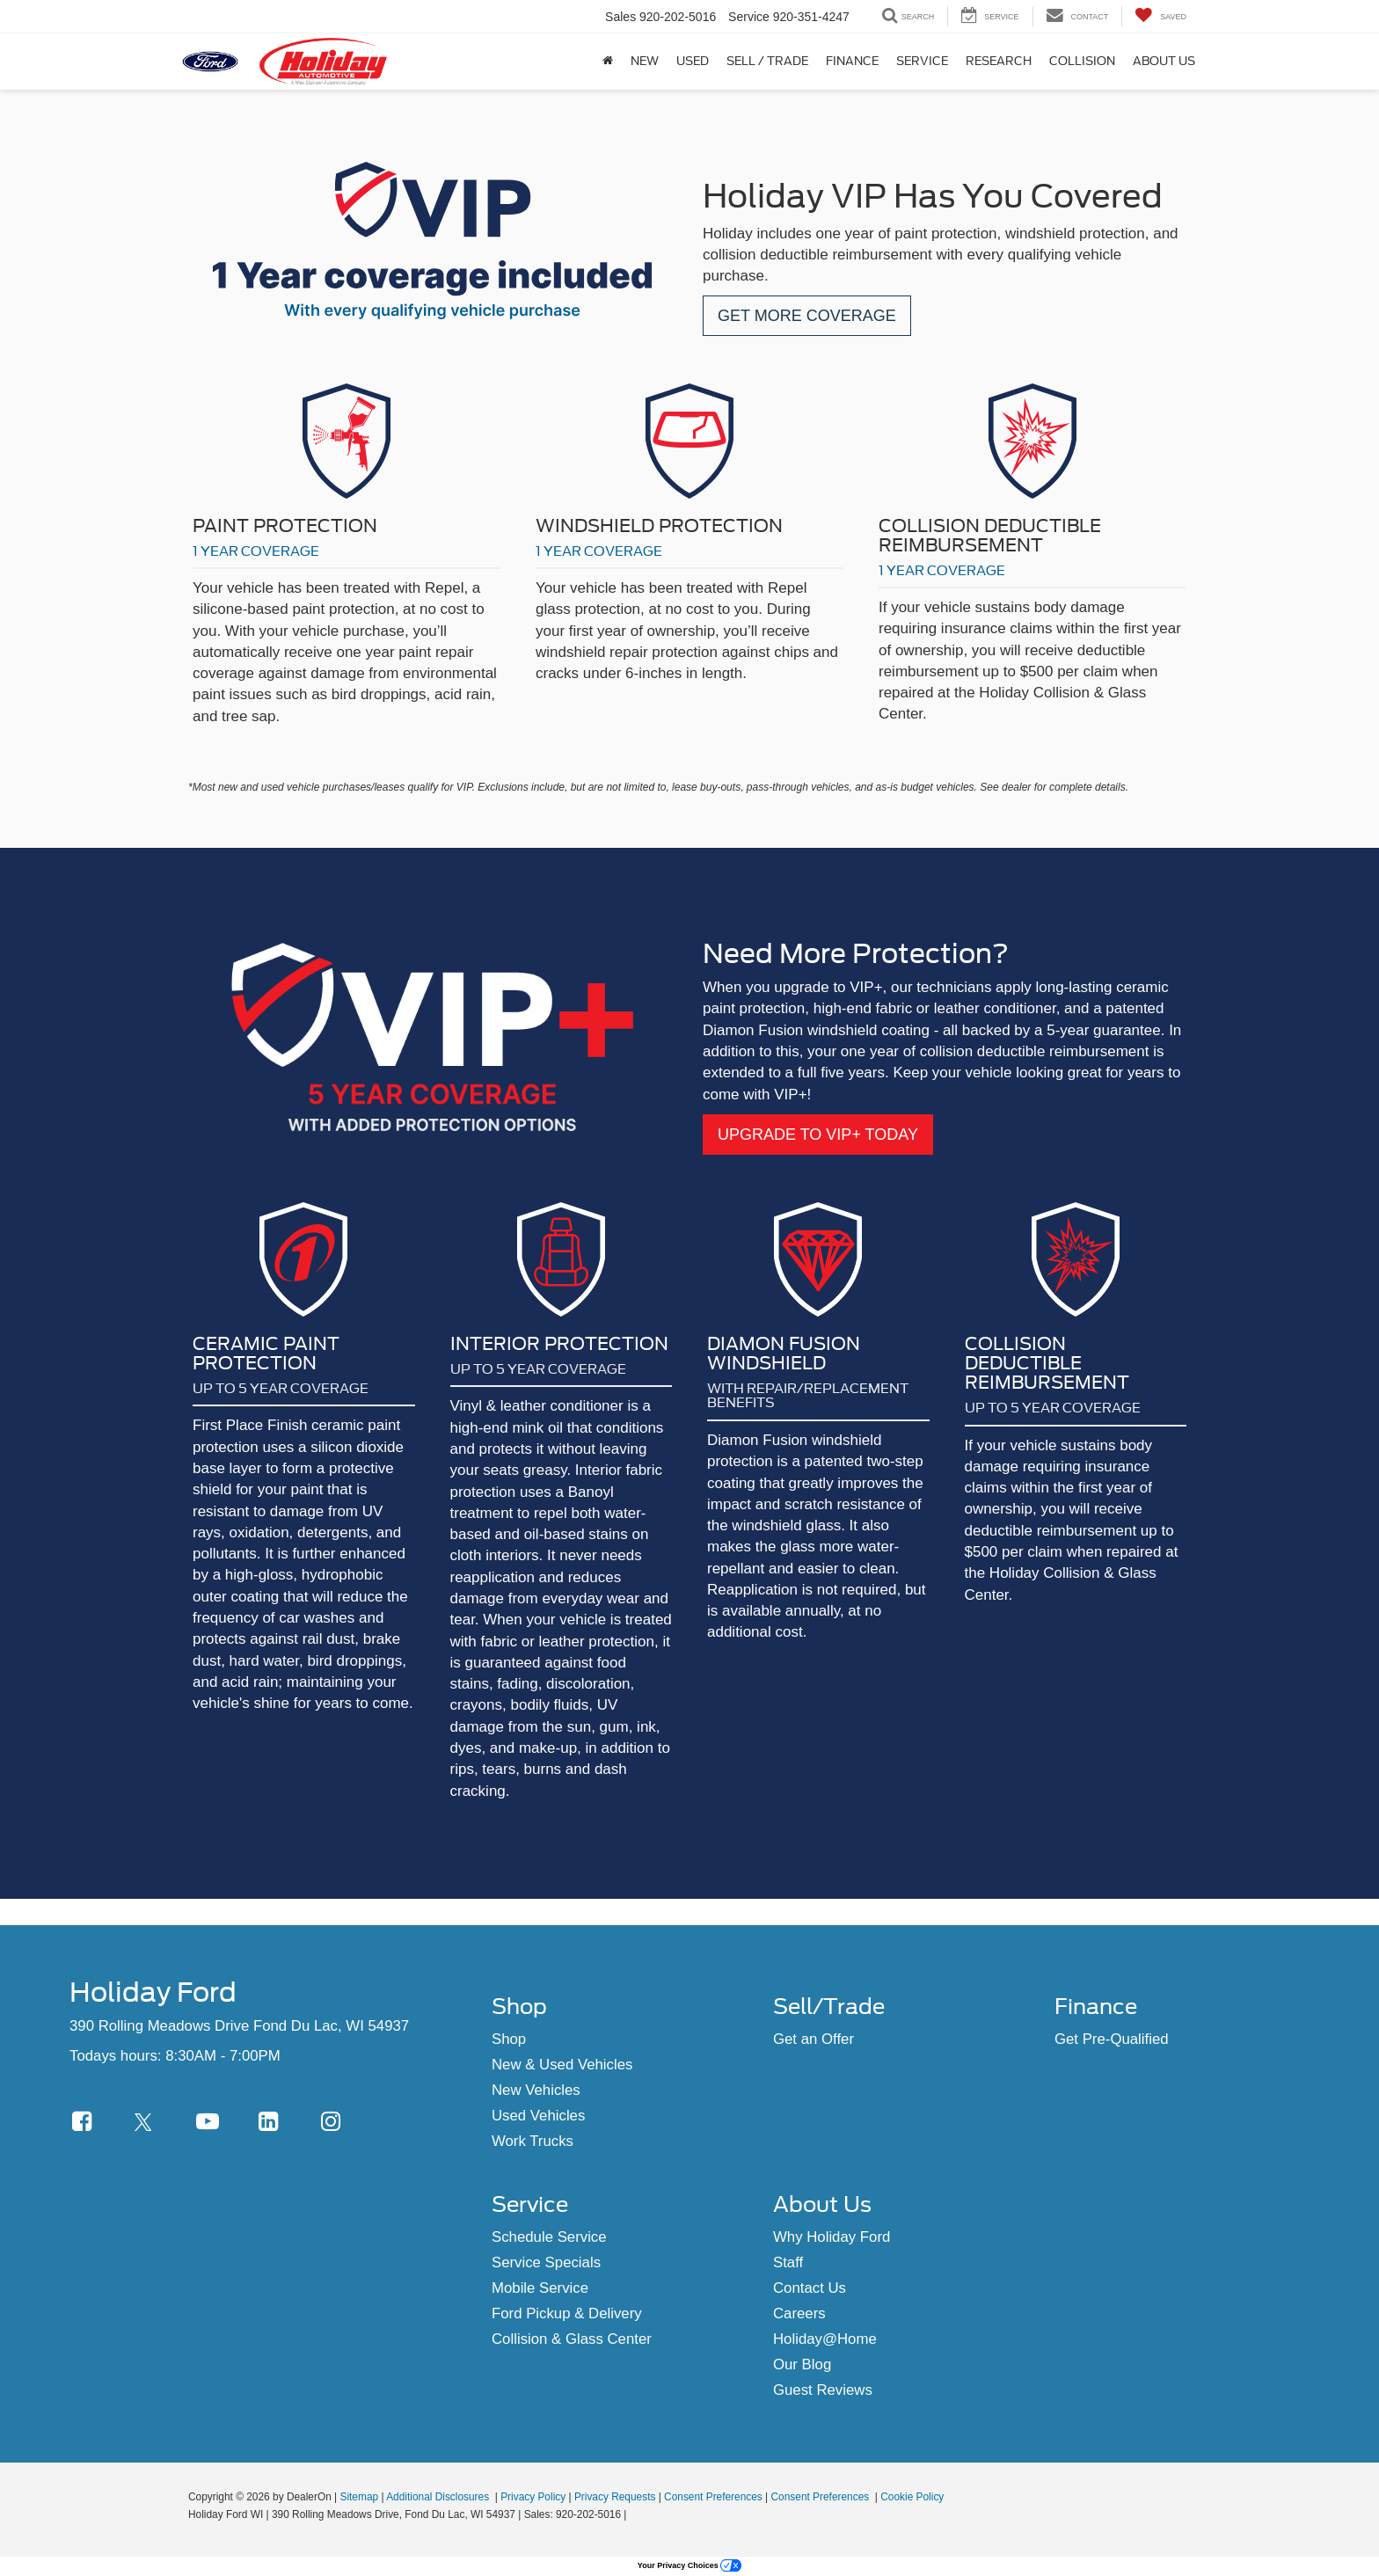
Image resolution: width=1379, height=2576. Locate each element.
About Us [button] (1164, 61)
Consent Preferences (713, 2497)
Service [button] (922, 61)
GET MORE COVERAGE (807, 316)
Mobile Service (540, 2288)
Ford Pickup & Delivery (567, 2313)
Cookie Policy (912, 2497)
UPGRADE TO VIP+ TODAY (818, 1134)
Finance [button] (852, 61)
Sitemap (358, 2497)
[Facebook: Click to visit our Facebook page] (94, 2121)
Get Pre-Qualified (1111, 2039)
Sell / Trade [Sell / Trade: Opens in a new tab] (767, 61)
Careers (799, 2313)
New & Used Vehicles (562, 2064)
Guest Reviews (822, 2390)
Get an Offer (813, 2039)
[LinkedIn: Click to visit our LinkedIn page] (281, 2121)
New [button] (645, 61)
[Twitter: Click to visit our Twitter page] (157, 2121)
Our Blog (802, 2364)
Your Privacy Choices (689, 2565)
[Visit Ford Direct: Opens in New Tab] (634, 2514)
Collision (1082, 61)
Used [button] (692, 61)
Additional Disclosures (439, 2497)
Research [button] (999, 61)
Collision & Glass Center (572, 2339)
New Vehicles (536, 2090)
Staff (788, 2262)
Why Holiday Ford (831, 2237)
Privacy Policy (532, 2497)
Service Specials (546, 2262)
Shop (509, 2039)
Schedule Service (549, 2237)
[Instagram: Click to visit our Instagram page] (343, 2121)
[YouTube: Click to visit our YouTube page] (218, 2121)
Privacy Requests (615, 2497)
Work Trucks (532, 2141)
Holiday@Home (825, 2339)
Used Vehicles (538, 2115)
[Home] (608, 61)
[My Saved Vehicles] (1160, 16)
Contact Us (809, 2288)
